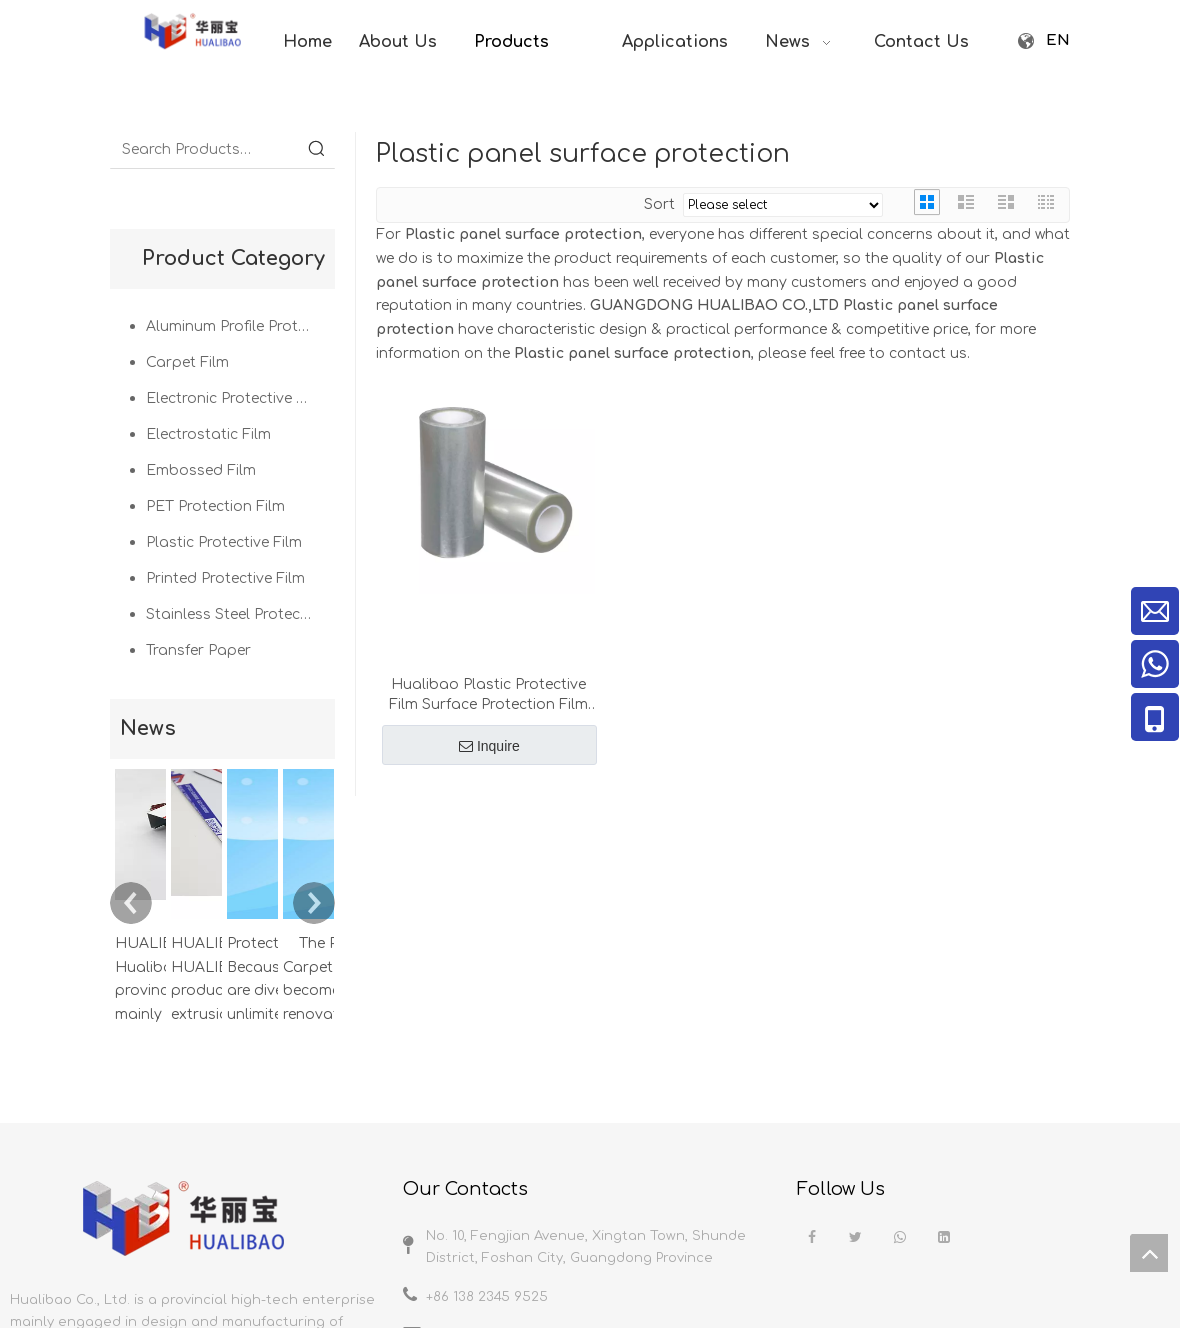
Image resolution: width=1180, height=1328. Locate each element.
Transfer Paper (198, 650)
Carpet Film (187, 362)
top (1149, 1253)
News (1067, 1213)
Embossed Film (201, 470)
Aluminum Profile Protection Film (240, 326)
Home (770, 1213)
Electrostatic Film (208, 434)
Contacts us (1138, 1213)
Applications (994, 1213)
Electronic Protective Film (235, 398)
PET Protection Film (215, 506)
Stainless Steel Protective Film (240, 614)
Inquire (489, 746)
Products (906, 1213)
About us (833, 1213)
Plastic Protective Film (224, 542)
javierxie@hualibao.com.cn (517, 1095)
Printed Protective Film (225, 578)
